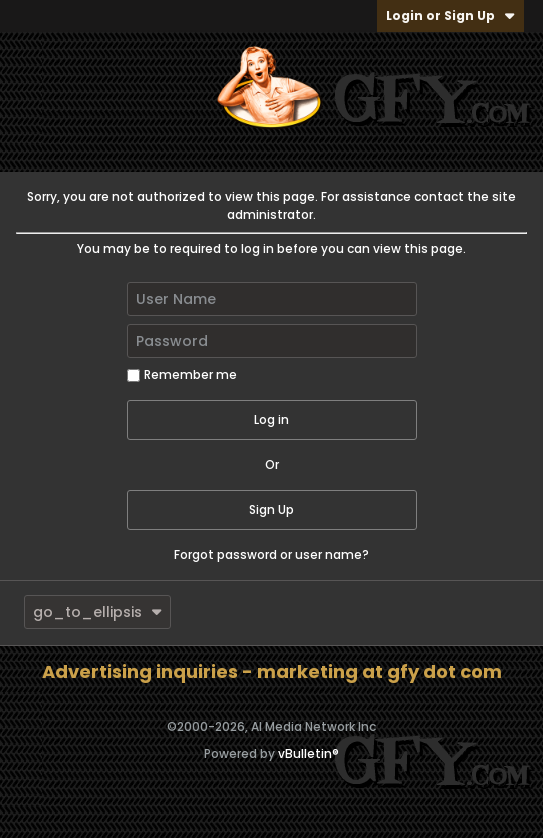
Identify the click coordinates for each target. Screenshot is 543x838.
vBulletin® (308, 753)
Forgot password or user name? (271, 554)
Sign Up (271, 509)
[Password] (272, 341)
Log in (271, 419)
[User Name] (272, 299)
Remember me (182, 374)
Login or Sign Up (450, 15)
